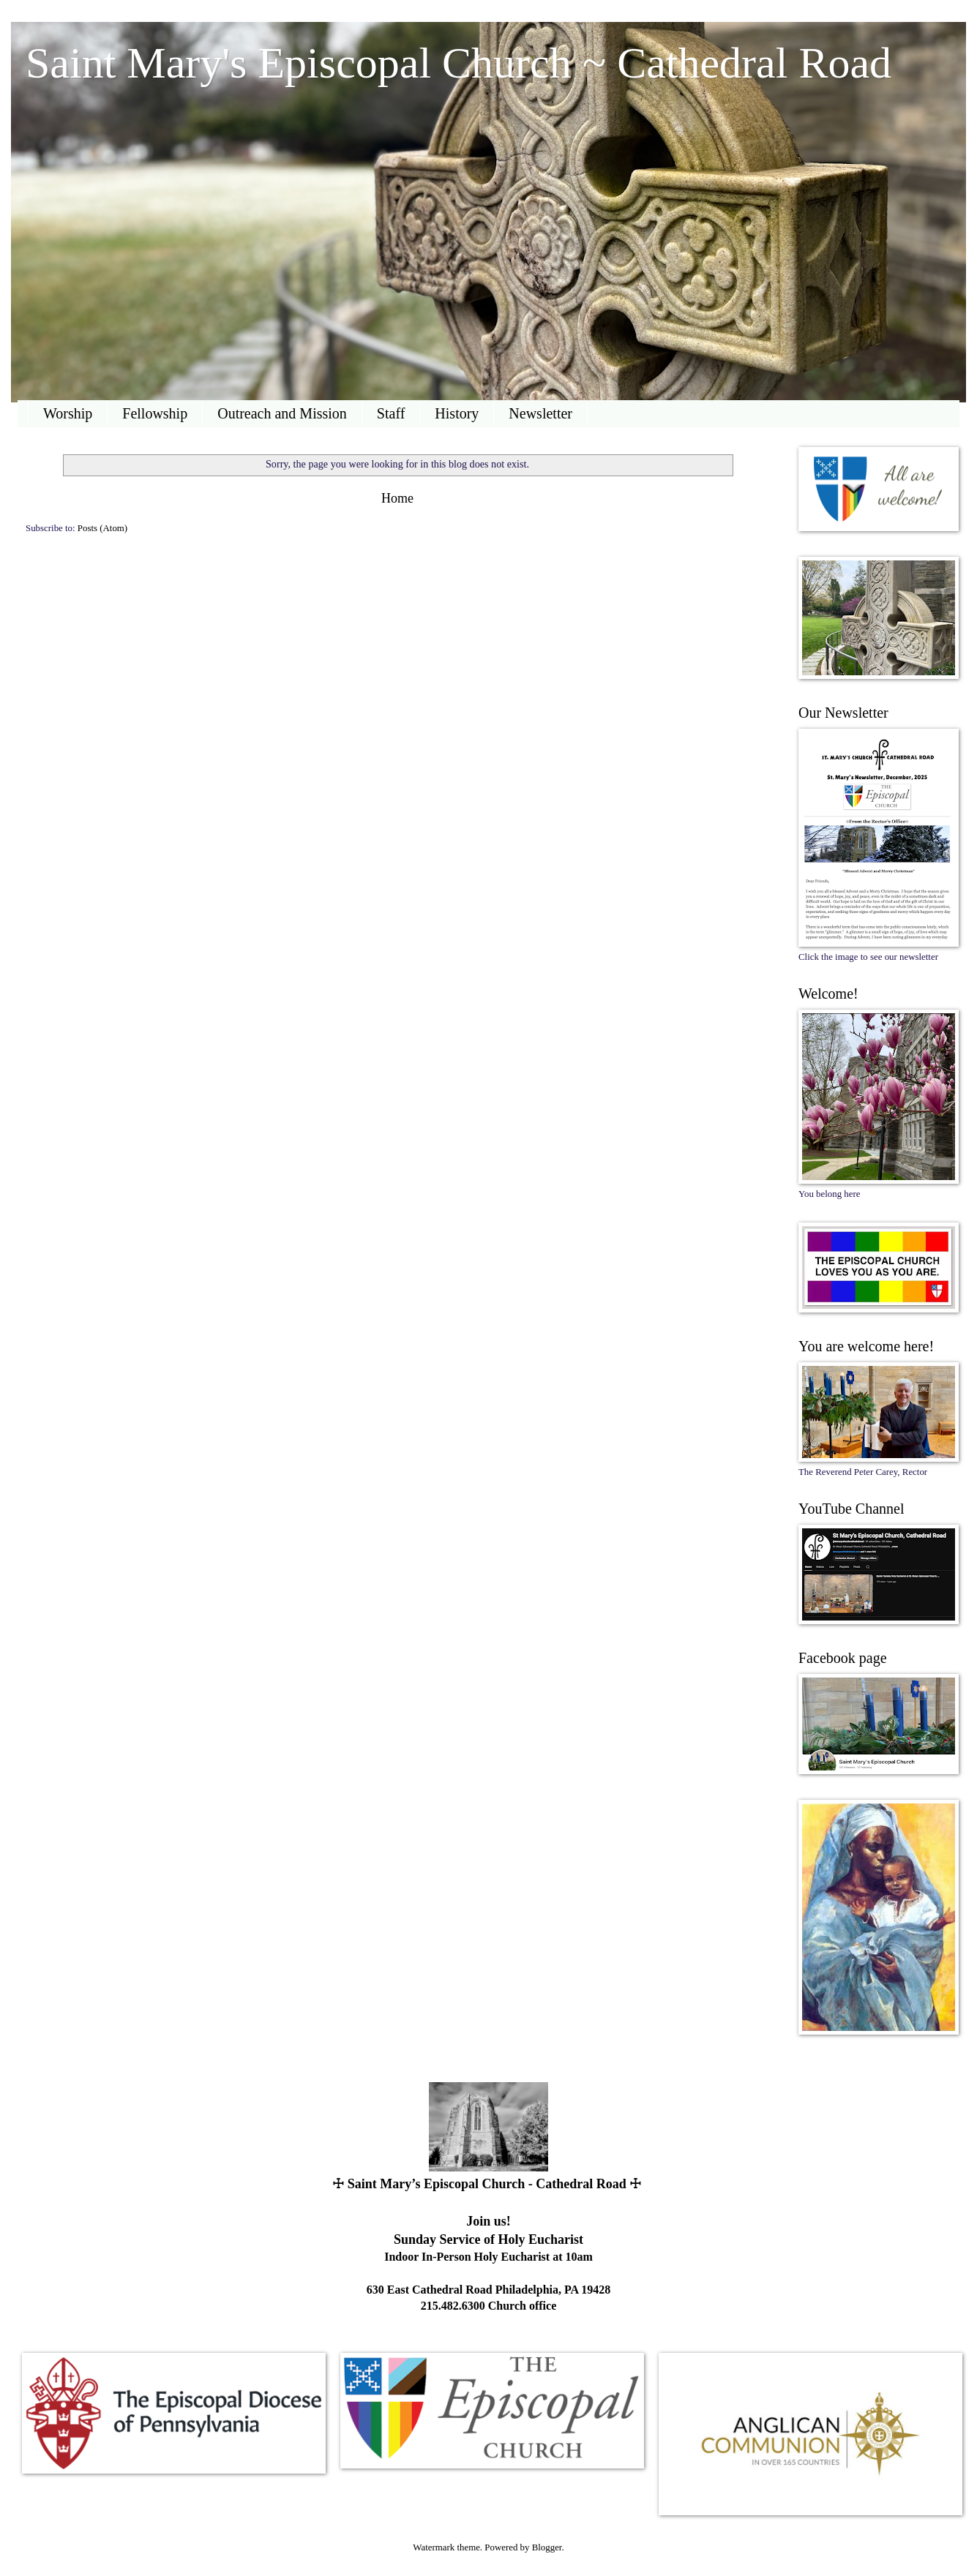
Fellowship (154, 413)
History (457, 413)
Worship (67, 413)
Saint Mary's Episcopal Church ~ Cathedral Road (458, 63)
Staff (391, 413)
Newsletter (540, 413)
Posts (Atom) (102, 528)
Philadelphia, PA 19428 (553, 2289)
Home (397, 498)
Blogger (547, 2547)
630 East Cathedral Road (430, 2289)
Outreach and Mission (282, 413)
